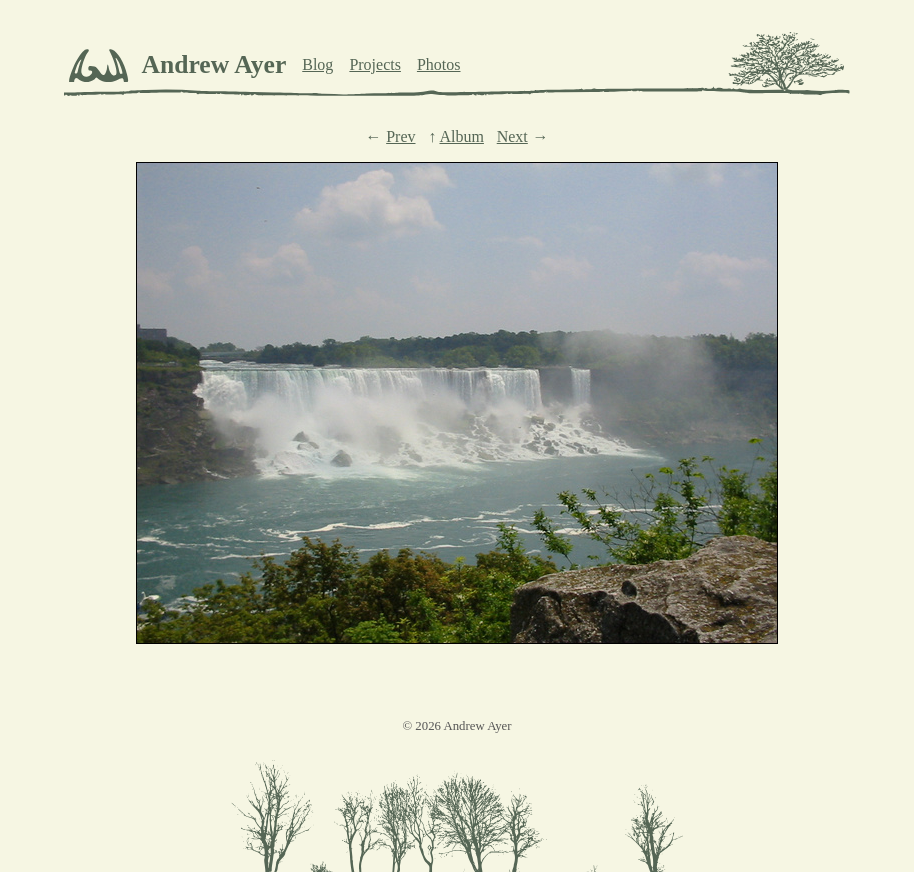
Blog (317, 64)
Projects (375, 64)
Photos (439, 64)
